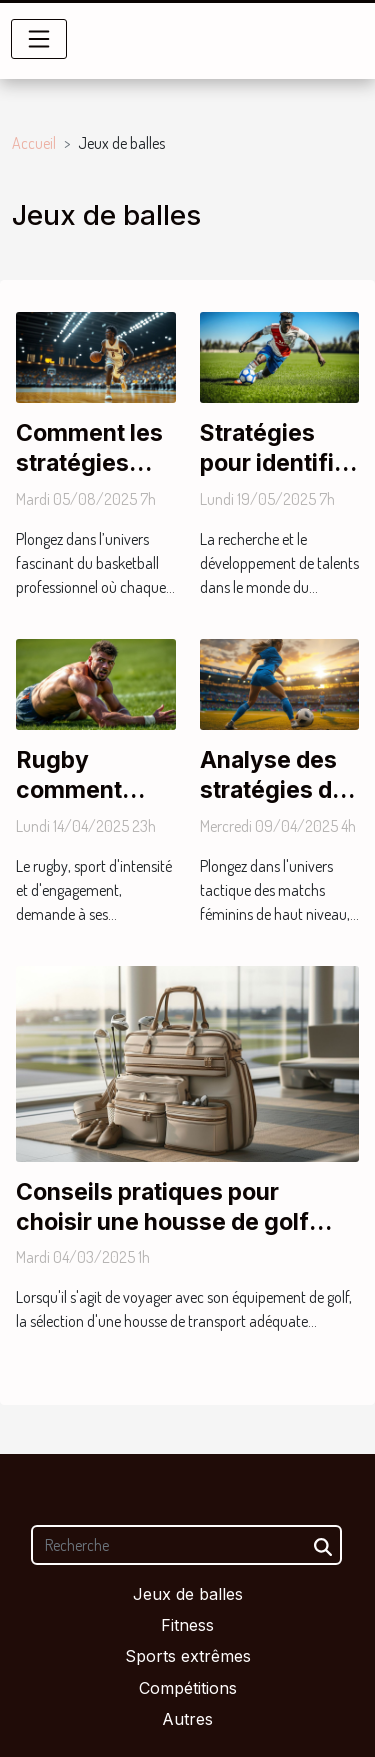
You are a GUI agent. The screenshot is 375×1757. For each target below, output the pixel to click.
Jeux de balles (188, 1594)
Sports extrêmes (188, 1656)
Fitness (187, 1625)
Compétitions (188, 1688)
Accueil (34, 143)
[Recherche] (186, 1545)
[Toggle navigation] (39, 39)
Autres (187, 1719)
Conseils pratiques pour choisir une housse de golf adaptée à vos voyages (162, 1222)
